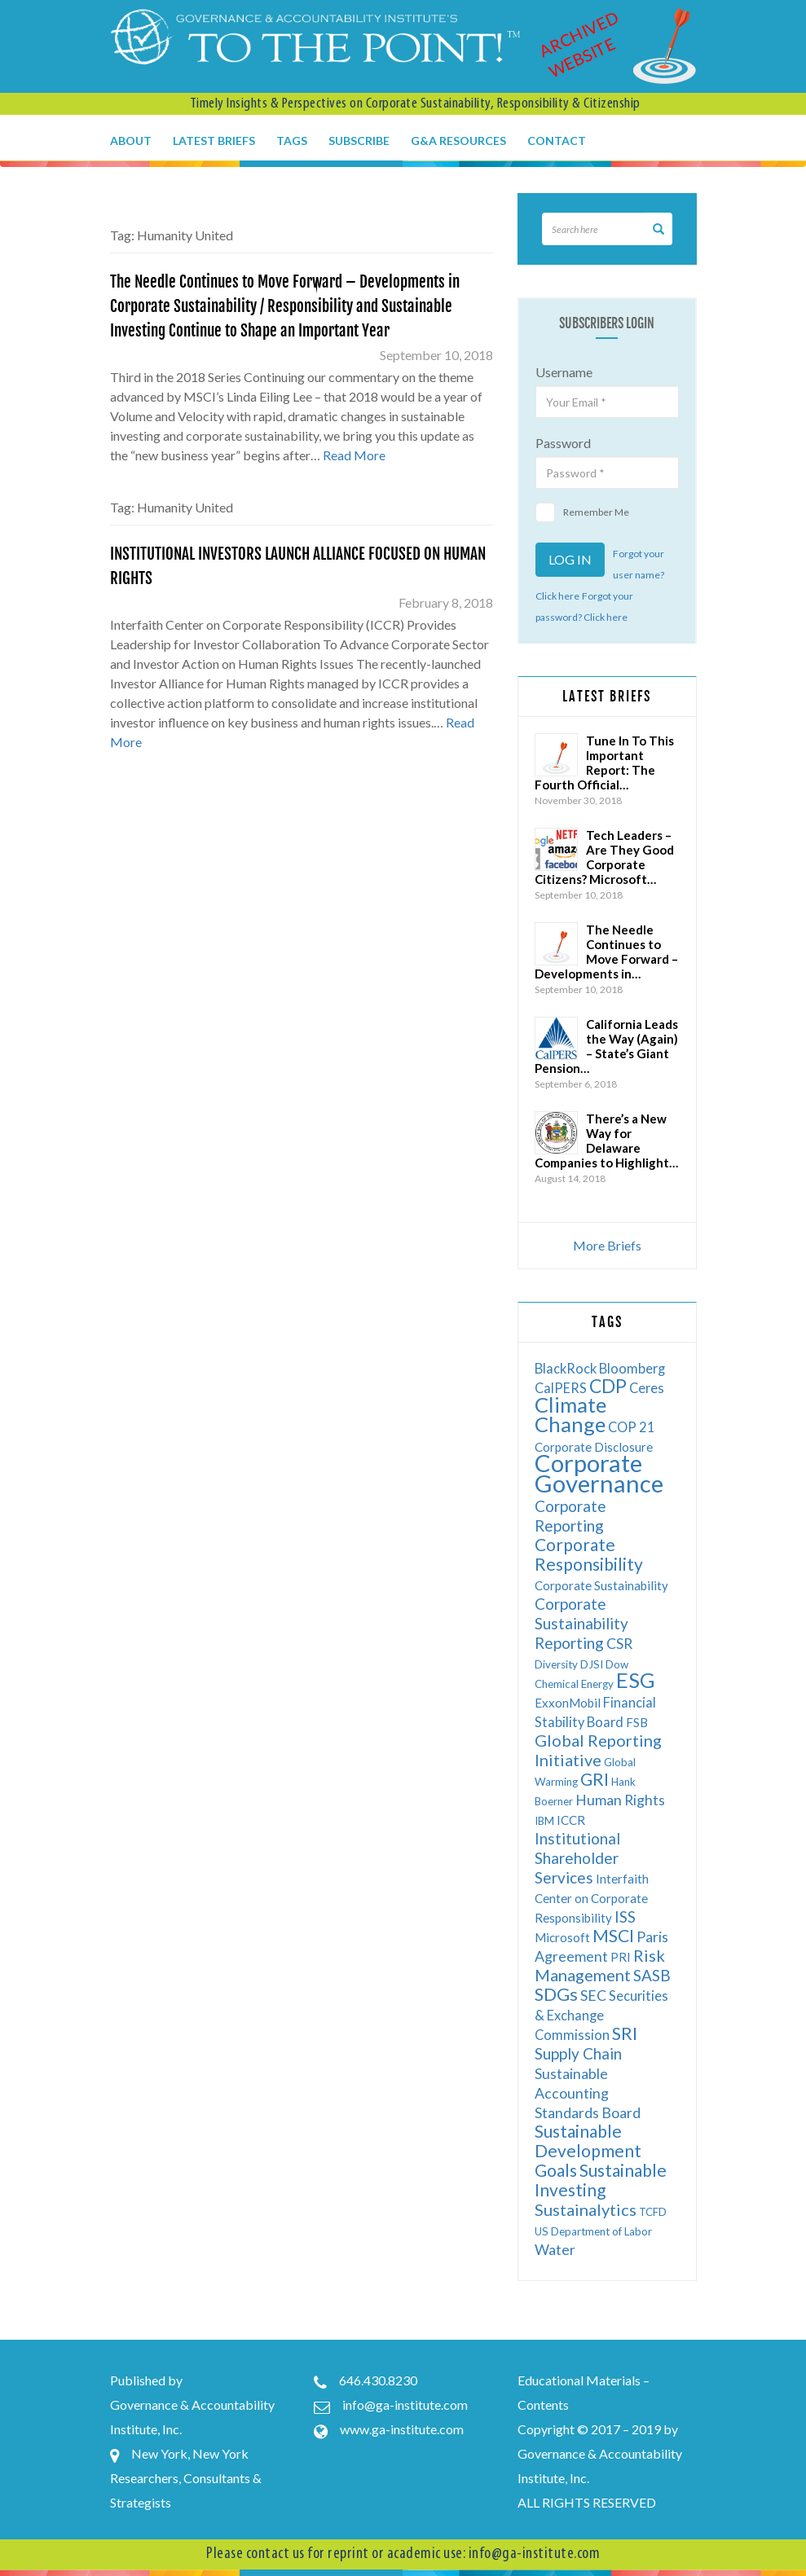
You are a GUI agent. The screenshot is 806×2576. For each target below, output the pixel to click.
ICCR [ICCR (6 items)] (571, 1820)
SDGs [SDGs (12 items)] (556, 1994)
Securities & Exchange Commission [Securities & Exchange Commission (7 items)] (601, 2015)
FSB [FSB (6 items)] (637, 1722)
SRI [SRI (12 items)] (624, 2033)
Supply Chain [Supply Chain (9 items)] (578, 2053)
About (131, 140)
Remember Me (582, 512)
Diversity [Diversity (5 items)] (556, 1664)
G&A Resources (458, 140)
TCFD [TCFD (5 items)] (653, 2211)
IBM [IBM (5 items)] (544, 1820)
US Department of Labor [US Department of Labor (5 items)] (593, 2231)
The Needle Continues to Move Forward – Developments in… (606, 951)
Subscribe (359, 140)
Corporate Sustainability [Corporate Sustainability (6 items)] (601, 1585)
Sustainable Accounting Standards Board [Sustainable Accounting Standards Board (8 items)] (588, 2093)
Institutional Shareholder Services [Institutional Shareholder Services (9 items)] (577, 1858)
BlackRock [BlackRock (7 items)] (566, 1368)
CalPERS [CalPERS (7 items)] (561, 1388)
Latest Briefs (214, 140)
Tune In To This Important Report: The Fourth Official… (604, 762)
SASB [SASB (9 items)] (652, 1975)
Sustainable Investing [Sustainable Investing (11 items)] (601, 2180)
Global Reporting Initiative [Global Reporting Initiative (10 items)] (598, 1749)
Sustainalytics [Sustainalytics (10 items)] (585, 2209)
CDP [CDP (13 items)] (608, 1385)
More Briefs (607, 1245)
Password (563, 443)
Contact (556, 140)
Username (563, 372)
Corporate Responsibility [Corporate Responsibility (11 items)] (589, 1554)
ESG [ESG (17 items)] (635, 1680)
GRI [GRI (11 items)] (594, 1779)
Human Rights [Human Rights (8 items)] (620, 1800)
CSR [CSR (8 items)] (619, 1643)
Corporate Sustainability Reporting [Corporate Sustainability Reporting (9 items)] (581, 1623)
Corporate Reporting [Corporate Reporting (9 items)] (570, 1516)
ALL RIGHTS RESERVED (587, 2502)
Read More (354, 455)
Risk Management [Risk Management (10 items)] (600, 1965)
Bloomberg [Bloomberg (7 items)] (632, 1368)
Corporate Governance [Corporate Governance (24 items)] (599, 1472)
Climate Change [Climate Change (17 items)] (570, 1414)
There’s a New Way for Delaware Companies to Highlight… (606, 1140)
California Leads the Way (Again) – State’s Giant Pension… (606, 1046)
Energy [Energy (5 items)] (597, 1683)
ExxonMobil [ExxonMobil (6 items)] (568, 1702)
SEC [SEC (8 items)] (593, 1995)
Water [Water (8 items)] (555, 2249)
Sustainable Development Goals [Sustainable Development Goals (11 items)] (588, 2150)
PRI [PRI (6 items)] (620, 1957)
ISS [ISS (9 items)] (625, 1916)
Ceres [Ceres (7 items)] (646, 1388)
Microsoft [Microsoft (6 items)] (562, 1937)
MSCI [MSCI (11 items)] (613, 1935)
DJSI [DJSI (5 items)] (591, 1664)
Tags (291, 140)
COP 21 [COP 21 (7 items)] (631, 1427)
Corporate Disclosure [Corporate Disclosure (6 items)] (594, 1447)
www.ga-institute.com (402, 2429)
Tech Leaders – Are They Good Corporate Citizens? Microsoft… (604, 857)
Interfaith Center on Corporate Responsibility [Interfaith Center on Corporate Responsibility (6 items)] (592, 1898)
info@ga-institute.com (405, 2404)
